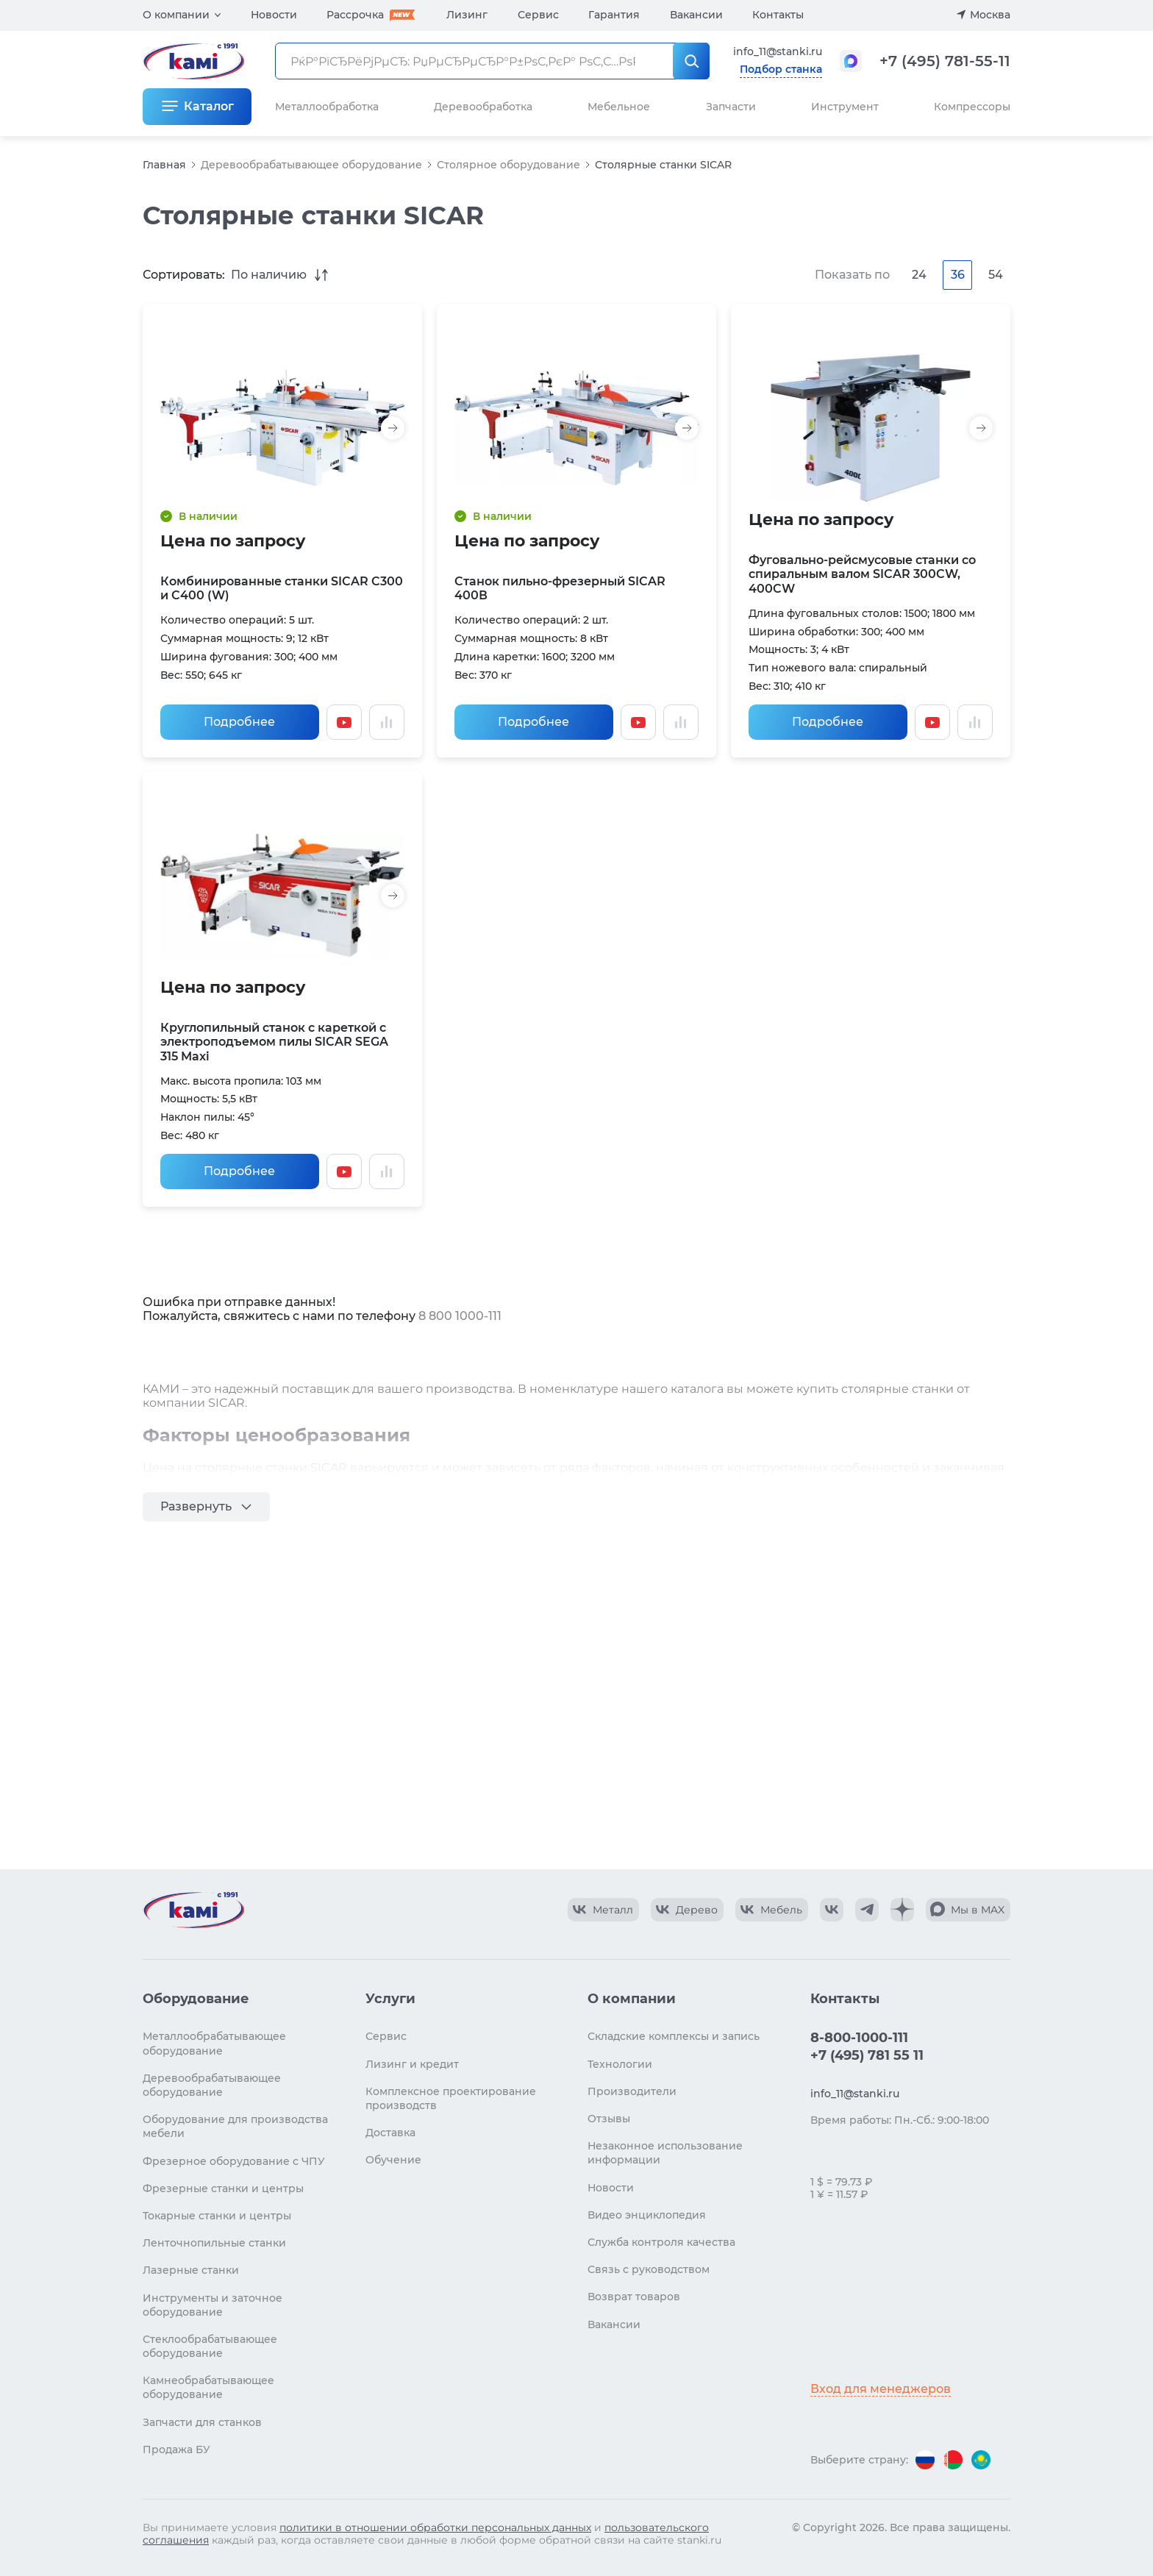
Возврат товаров (634, 2296)
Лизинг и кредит (412, 2064)
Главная (164, 164)
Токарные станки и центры (217, 2215)
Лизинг (467, 14)
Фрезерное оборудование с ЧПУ (234, 2161)
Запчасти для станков (202, 2422)
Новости (274, 14)
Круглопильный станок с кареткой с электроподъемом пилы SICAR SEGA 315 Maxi (274, 1042)
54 (995, 275)
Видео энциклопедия (647, 2215)
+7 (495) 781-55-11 (944, 61)
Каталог (209, 106)
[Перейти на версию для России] (925, 2459)
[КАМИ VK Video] (603, 1910)
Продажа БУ (176, 2449)
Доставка (390, 2132)
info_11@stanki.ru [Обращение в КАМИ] (777, 51)
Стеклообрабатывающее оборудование (210, 2346)
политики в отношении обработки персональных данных (435, 2527)
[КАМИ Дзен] (902, 1910)
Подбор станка (781, 69)
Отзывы (609, 2118)
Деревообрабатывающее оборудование (311, 164)
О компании (176, 14)
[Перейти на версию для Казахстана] (980, 2459)
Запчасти (731, 106)
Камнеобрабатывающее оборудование (208, 2387)
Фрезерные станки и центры (223, 2188)
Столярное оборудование (508, 164)
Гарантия (614, 14)
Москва (990, 14)
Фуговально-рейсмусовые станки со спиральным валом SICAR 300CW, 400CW (862, 574)
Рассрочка (355, 14)
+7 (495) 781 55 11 (867, 2055)
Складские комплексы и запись (674, 2036)
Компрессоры (972, 106)
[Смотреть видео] (344, 722)
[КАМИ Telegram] (867, 1910)
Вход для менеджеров (880, 2389)
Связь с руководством (649, 2269)
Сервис (538, 14)
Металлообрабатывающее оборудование (214, 2043)
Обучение (393, 2159)
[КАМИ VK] (831, 1910)
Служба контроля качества (661, 2242)
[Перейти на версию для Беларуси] (953, 2459)
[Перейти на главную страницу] (193, 1909)
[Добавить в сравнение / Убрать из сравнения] (386, 722)
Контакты (778, 14)
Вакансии (696, 14)
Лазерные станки (191, 2270)
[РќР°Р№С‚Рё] (691, 61)
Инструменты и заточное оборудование (212, 2305)
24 (919, 275)
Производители (632, 2091)
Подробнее (239, 722)
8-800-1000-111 (859, 2038)
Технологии (620, 2064)
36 (958, 275)
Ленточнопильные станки (214, 2242)
